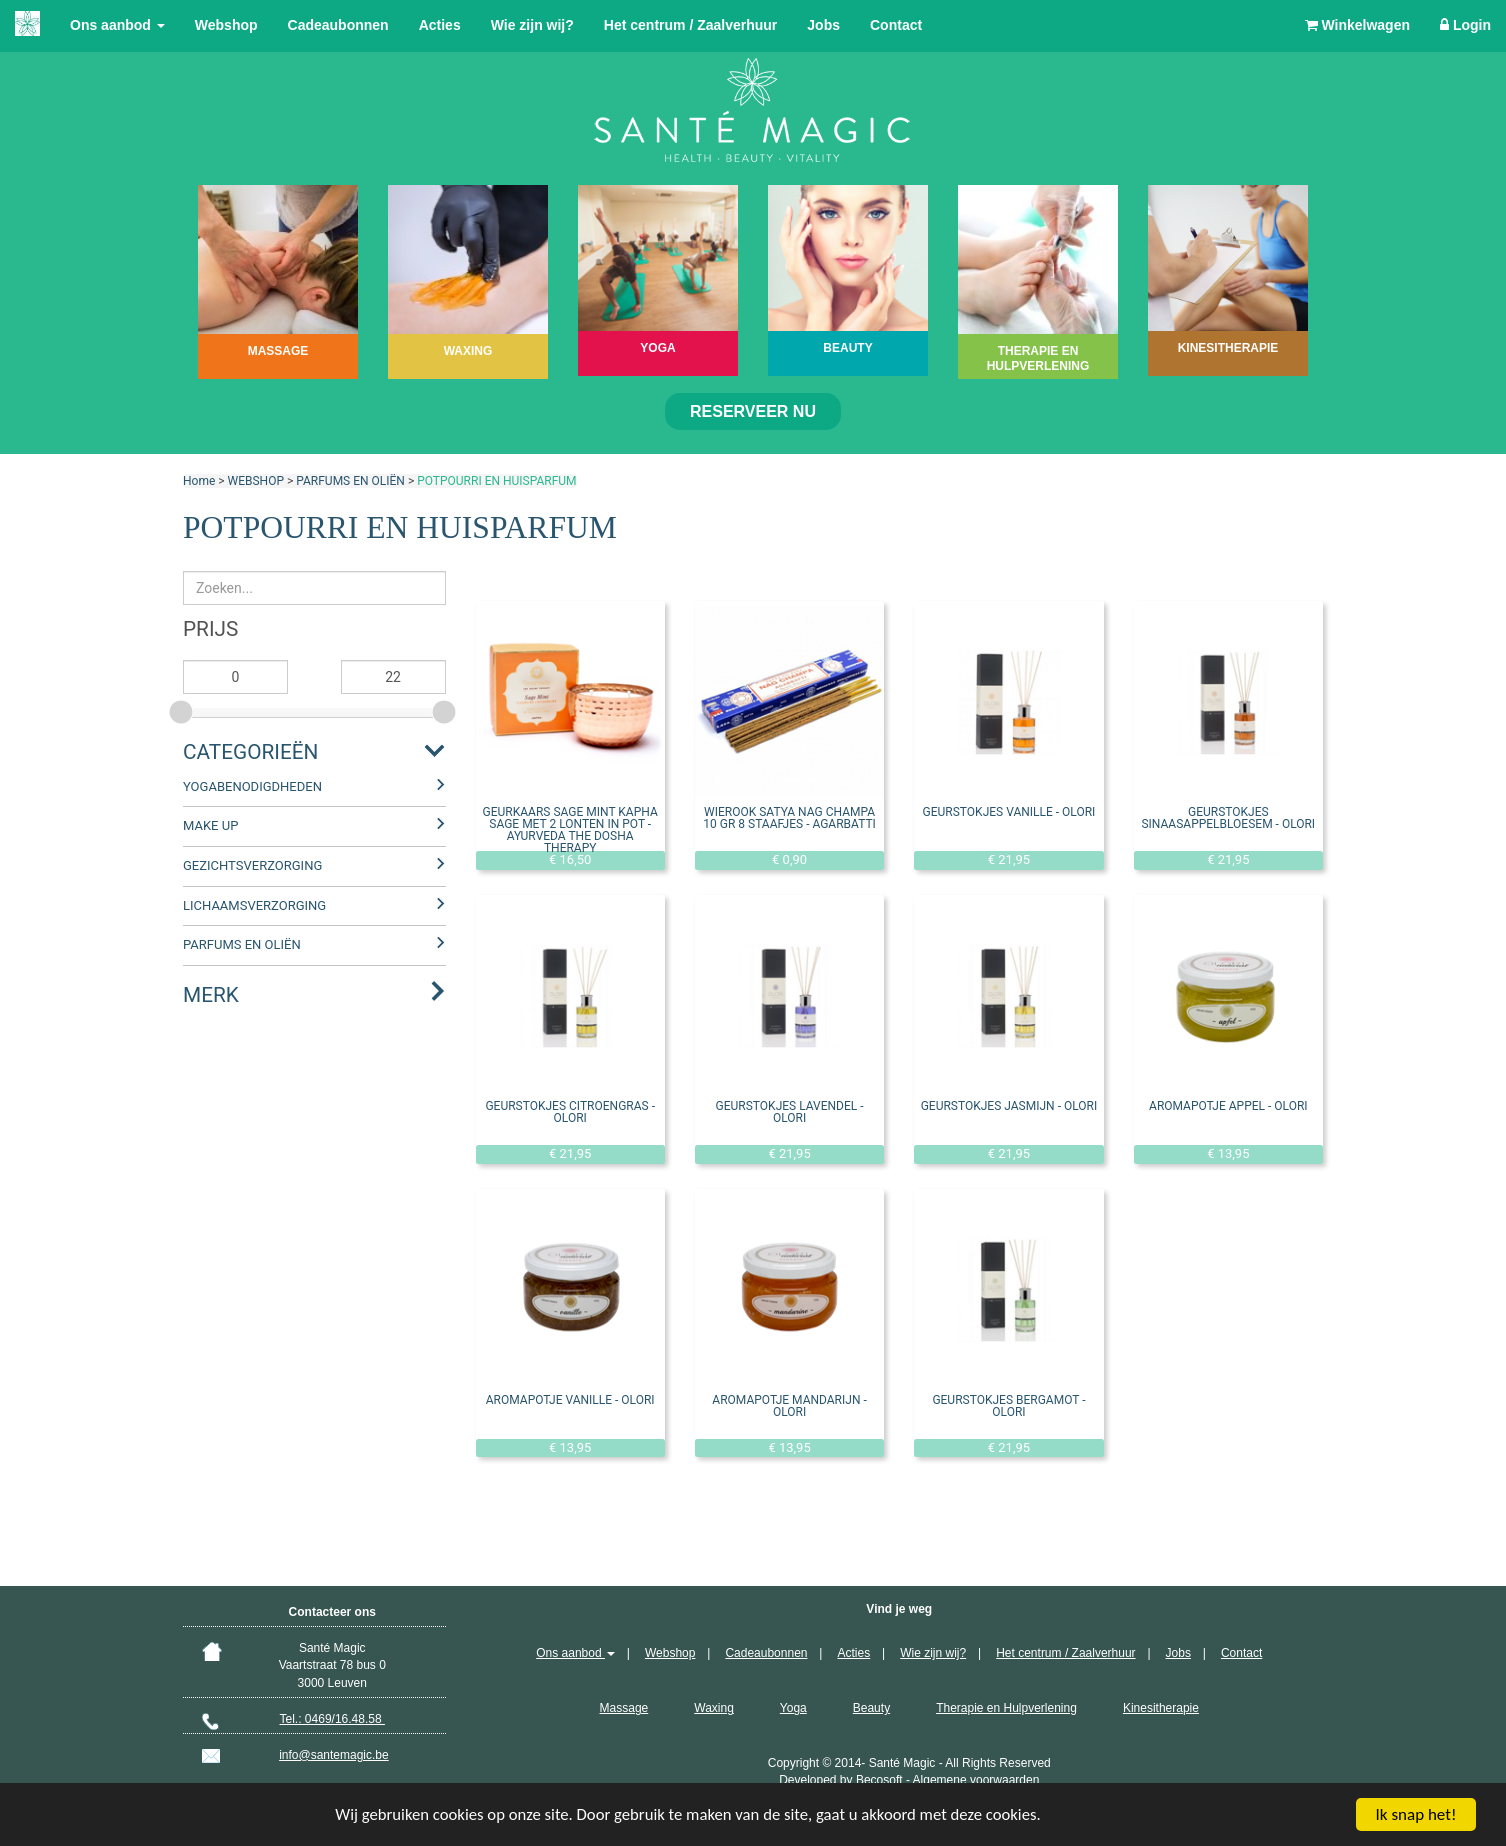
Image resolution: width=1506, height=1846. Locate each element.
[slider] (183, 709)
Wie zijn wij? (532, 25)
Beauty (871, 1708)
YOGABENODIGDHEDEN (252, 786)
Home (199, 481)
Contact (896, 25)
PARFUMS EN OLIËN (350, 481)
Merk (211, 995)
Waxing (714, 1708)
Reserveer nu (753, 411)
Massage (624, 1708)
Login (1465, 25)
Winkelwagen (1357, 25)
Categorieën (250, 752)
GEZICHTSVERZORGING (252, 865)
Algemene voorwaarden (976, 1780)
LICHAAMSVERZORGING (254, 905)
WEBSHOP (256, 481)
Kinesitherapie (1161, 1708)
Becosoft (879, 1780)
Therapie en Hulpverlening (1006, 1708)
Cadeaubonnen (338, 25)
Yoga (793, 1708)
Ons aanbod (117, 25)
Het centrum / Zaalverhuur (691, 25)
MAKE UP (210, 825)
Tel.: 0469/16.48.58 (332, 1719)
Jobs (823, 25)
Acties (440, 25)
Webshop (226, 25)
